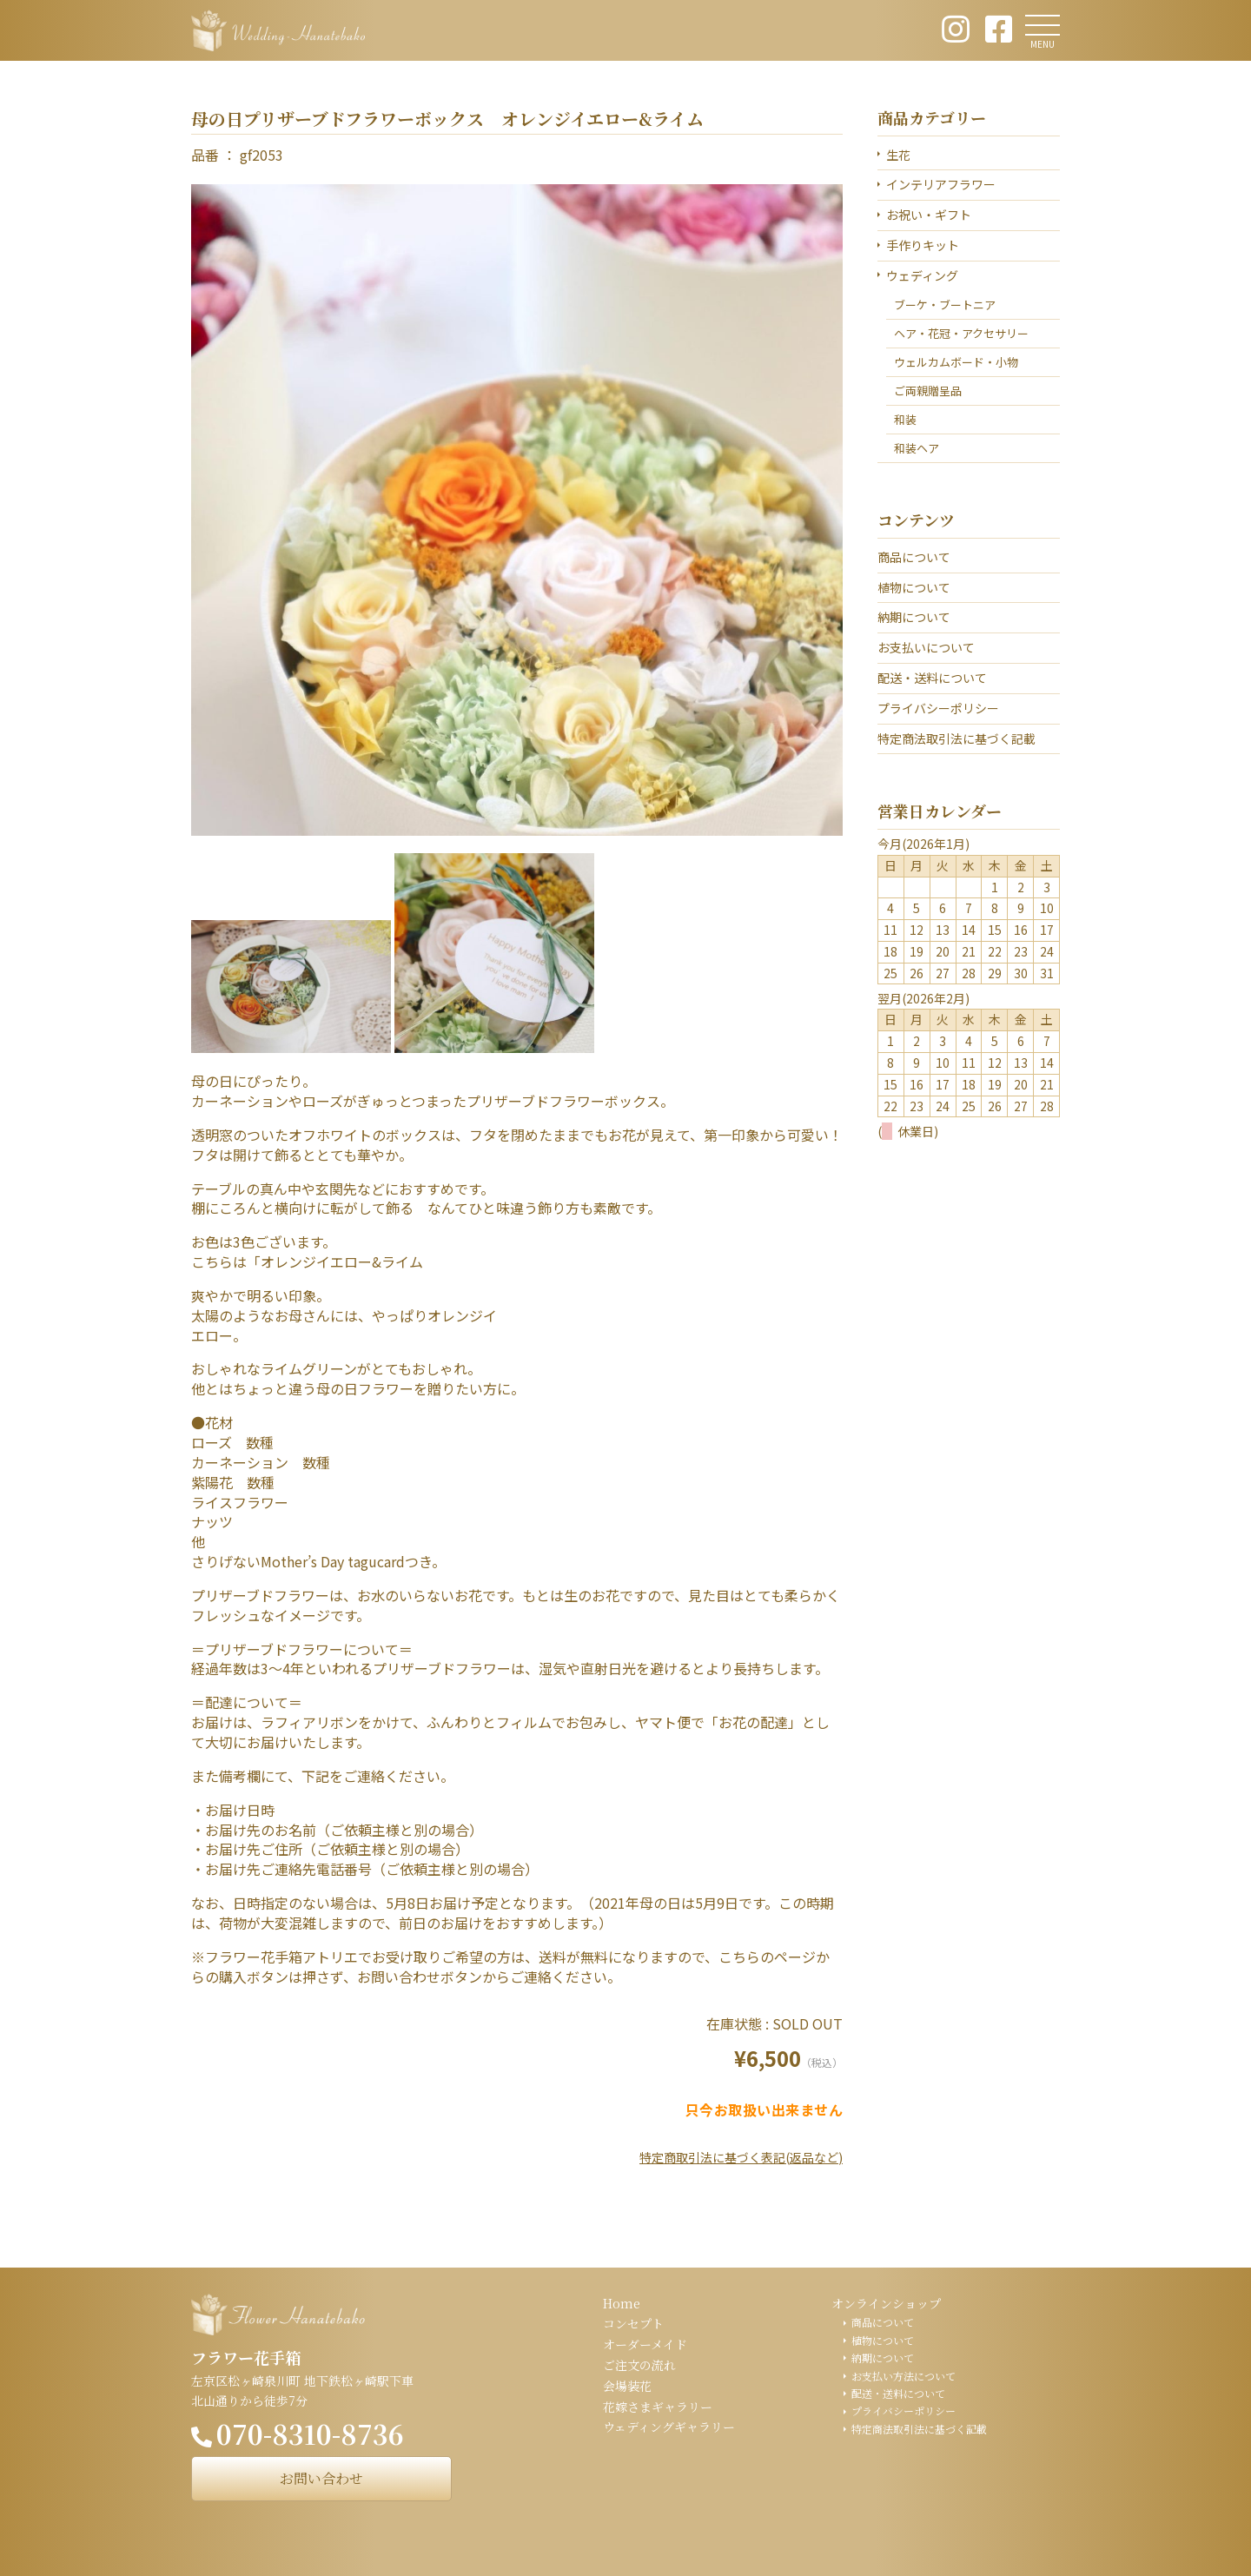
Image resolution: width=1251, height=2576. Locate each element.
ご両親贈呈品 (928, 390)
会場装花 (627, 2385)
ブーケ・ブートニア (945, 304)
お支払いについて (926, 647)
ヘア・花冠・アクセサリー (961, 333)
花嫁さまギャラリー (657, 2406)
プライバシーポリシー (938, 708)
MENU (1042, 43)
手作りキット (922, 245)
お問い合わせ (321, 2478)
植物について (913, 587)
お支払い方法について (903, 2375)
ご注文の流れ (639, 2365)
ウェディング (922, 275)
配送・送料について (932, 677)
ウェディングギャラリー (669, 2426)
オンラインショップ (886, 2303)
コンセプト (633, 2323)
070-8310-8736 (310, 2433)
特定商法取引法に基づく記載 (956, 738)
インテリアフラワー (941, 184)
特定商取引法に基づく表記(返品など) (741, 2157)
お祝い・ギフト (928, 214)
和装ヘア (916, 448)
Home (621, 2303)
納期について (913, 617)
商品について (913, 557)
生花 (898, 154)
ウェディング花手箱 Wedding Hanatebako (278, 30)
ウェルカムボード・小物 (956, 362)
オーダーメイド (645, 2344)
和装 (905, 419)
